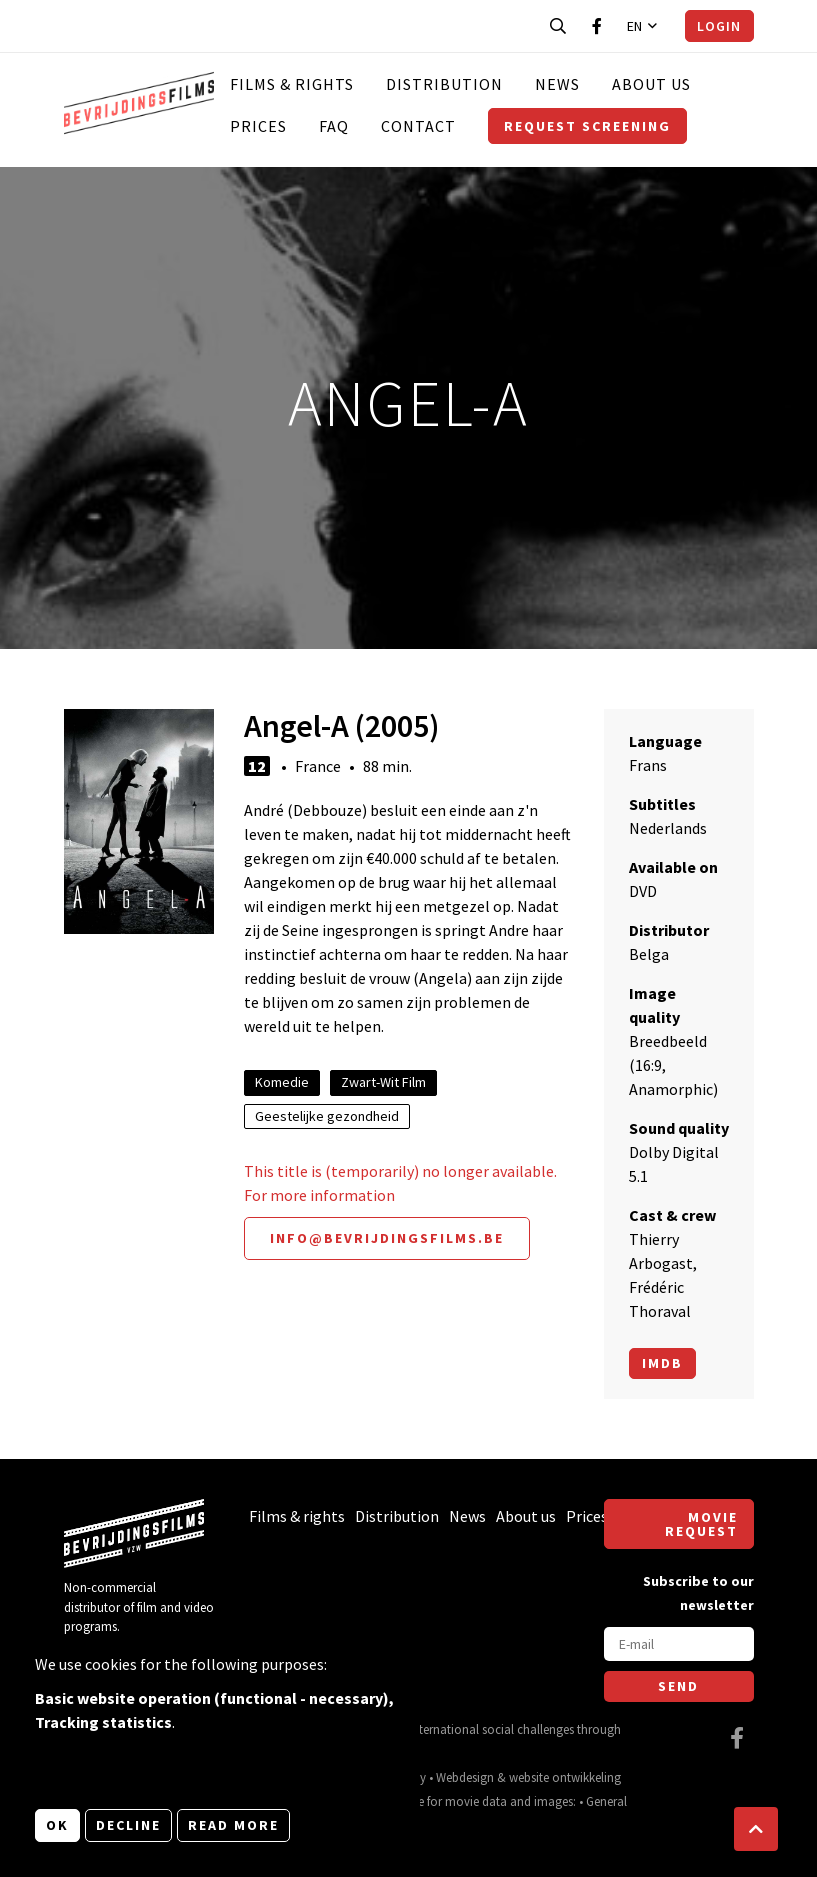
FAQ (334, 126)
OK (57, 1825)
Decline (128, 1825)
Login (719, 26)
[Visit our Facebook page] (597, 26)
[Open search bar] (558, 26)
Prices (258, 126)
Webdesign (465, 1777)
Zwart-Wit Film (383, 1082)
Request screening (587, 126)
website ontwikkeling (565, 1777)
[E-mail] (679, 1644)
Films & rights (292, 84)
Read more (233, 1825)
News (557, 84)
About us (651, 84)
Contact (418, 126)
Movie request (701, 1524)
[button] (756, 1829)
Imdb (662, 1363)
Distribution (444, 84)
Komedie (282, 1082)
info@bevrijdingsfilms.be (387, 1238)
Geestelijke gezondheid (327, 1116)
